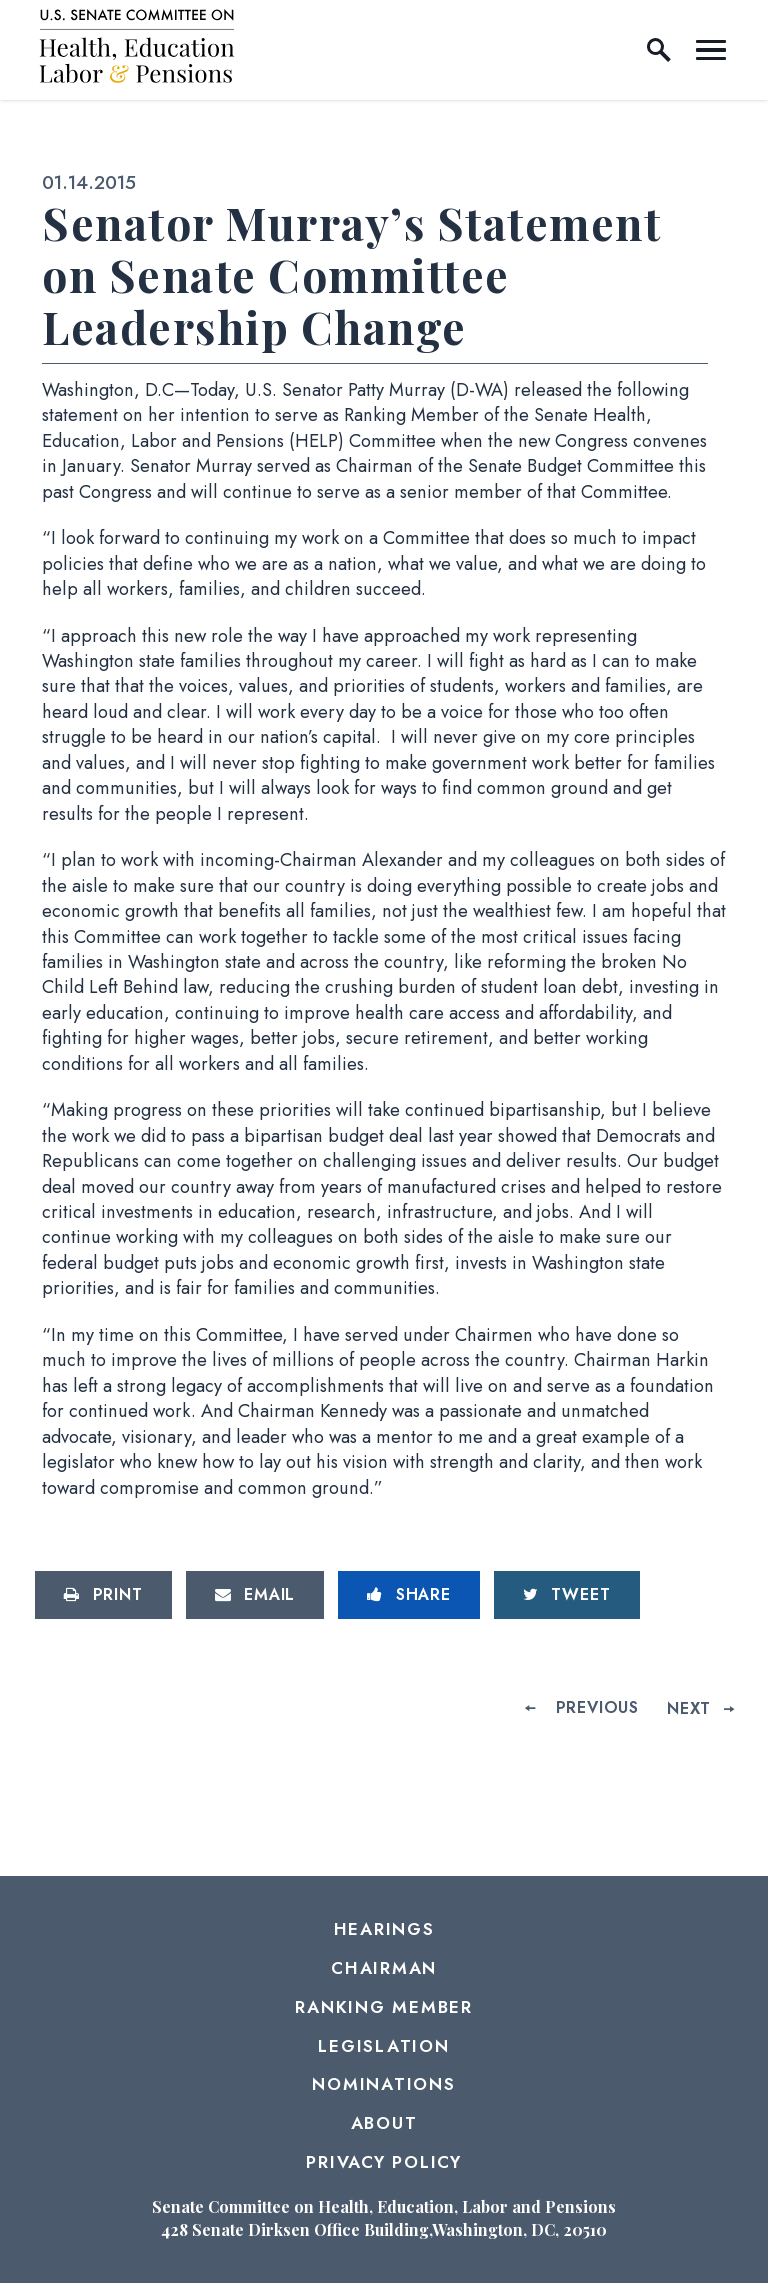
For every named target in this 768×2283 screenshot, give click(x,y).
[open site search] (659, 50)
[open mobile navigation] (711, 50)
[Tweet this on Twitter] (567, 1595)
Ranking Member (384, 2007)
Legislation (383, 2046)
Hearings (384, 1929)
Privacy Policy (384, 2162)
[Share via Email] (255, 1595)
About (384, 2123)
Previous (597, 1707)
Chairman (384, 1968)
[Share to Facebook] (409, 1595)
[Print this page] (103, 1595)
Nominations (383, 2084)
